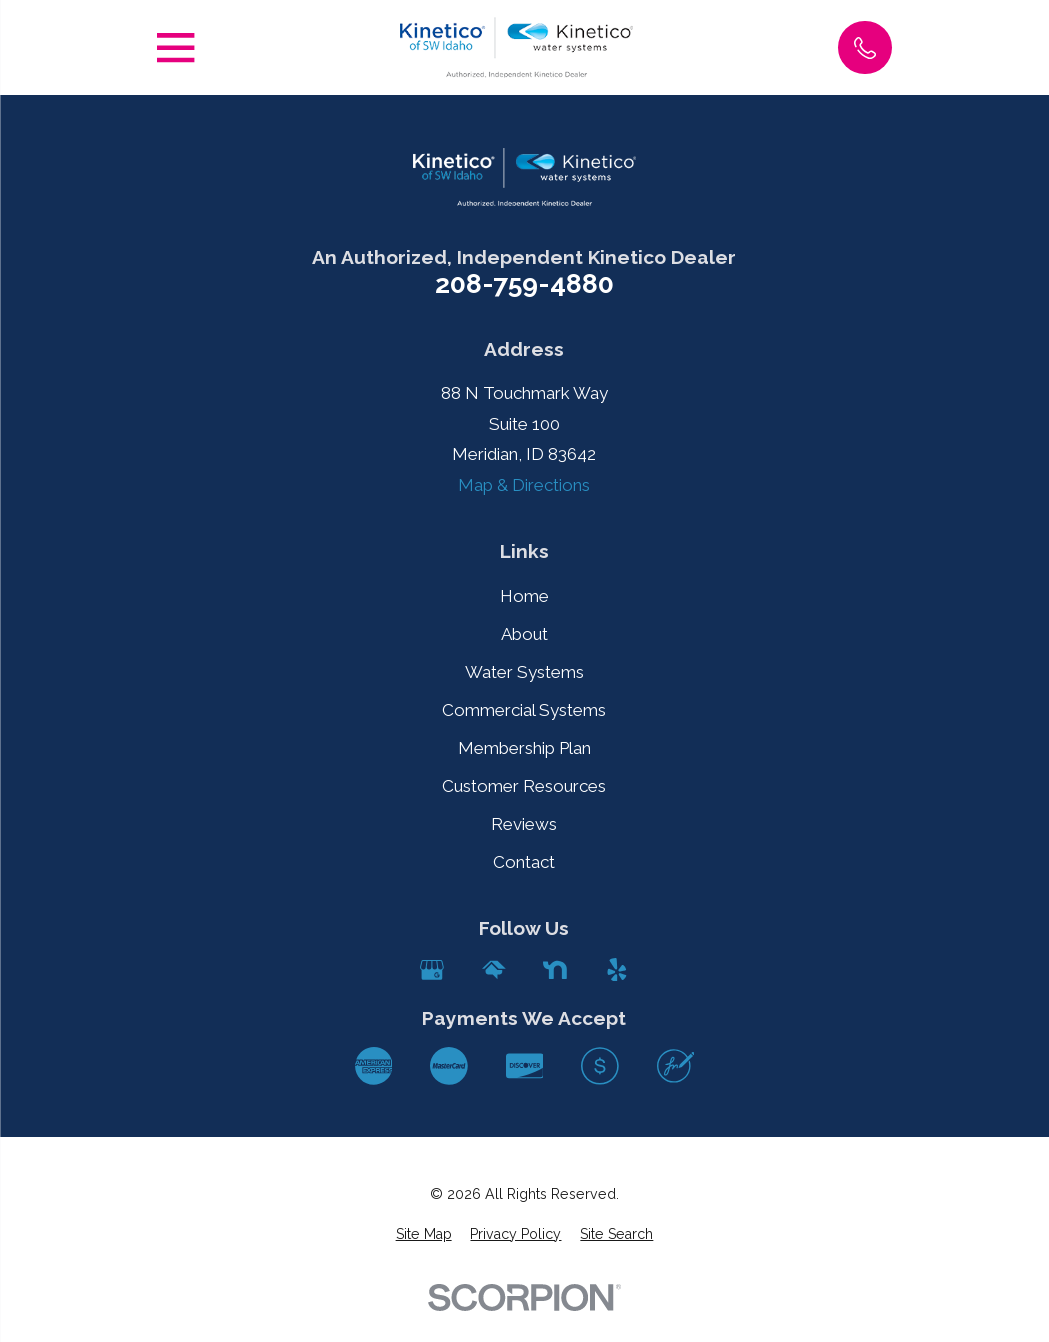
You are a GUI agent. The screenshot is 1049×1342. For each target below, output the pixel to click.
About (524, 634)
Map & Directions (524, 485)
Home (524, 596)
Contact (524, 862)
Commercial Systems (524, 710)
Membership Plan (524, 748)
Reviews (524, 824)
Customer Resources (524, 786)
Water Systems (524, 672)
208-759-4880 (524, 284)
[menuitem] (424, 1235)
